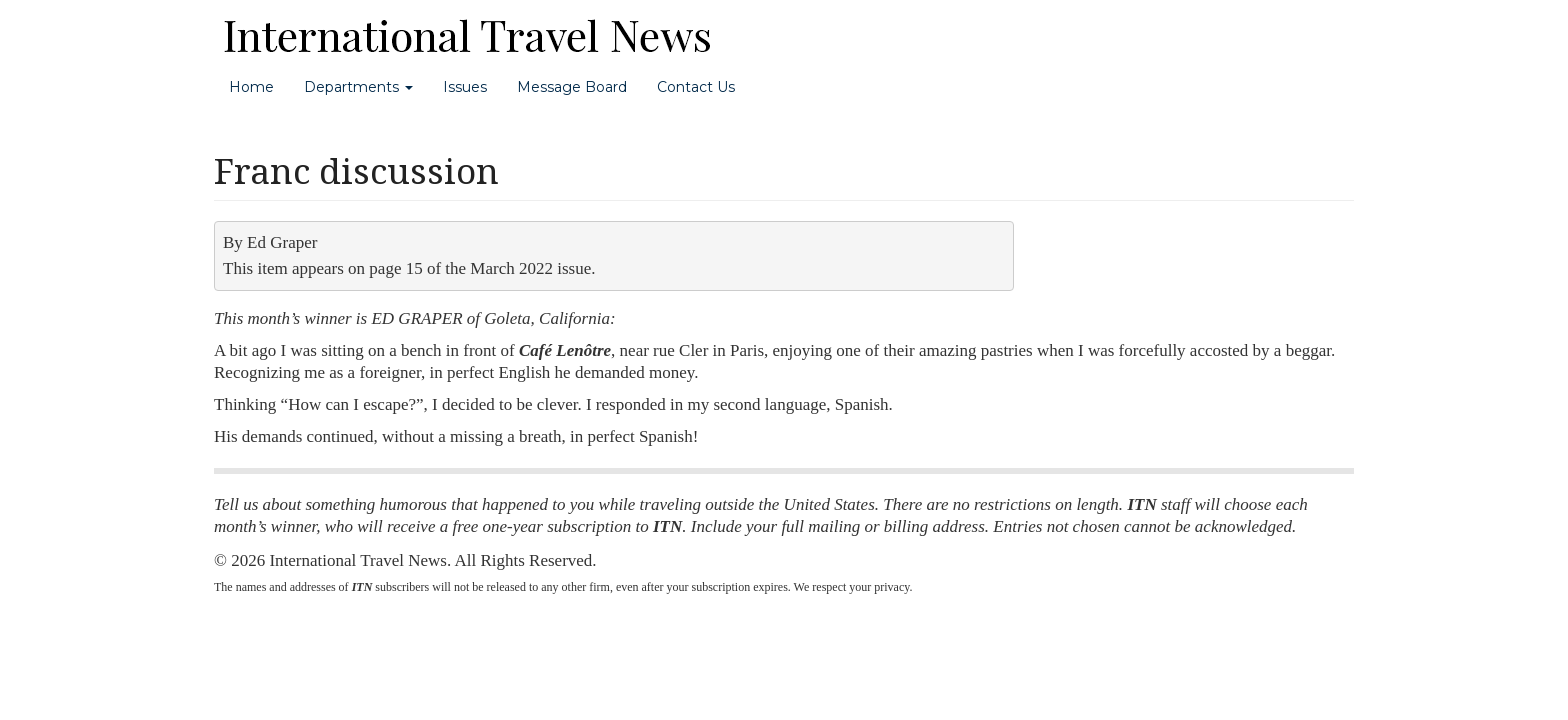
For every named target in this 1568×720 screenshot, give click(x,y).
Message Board (572, 87)
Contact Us (696, 87)
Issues (465, 87)
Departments (358, 87)
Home (251, 87)
